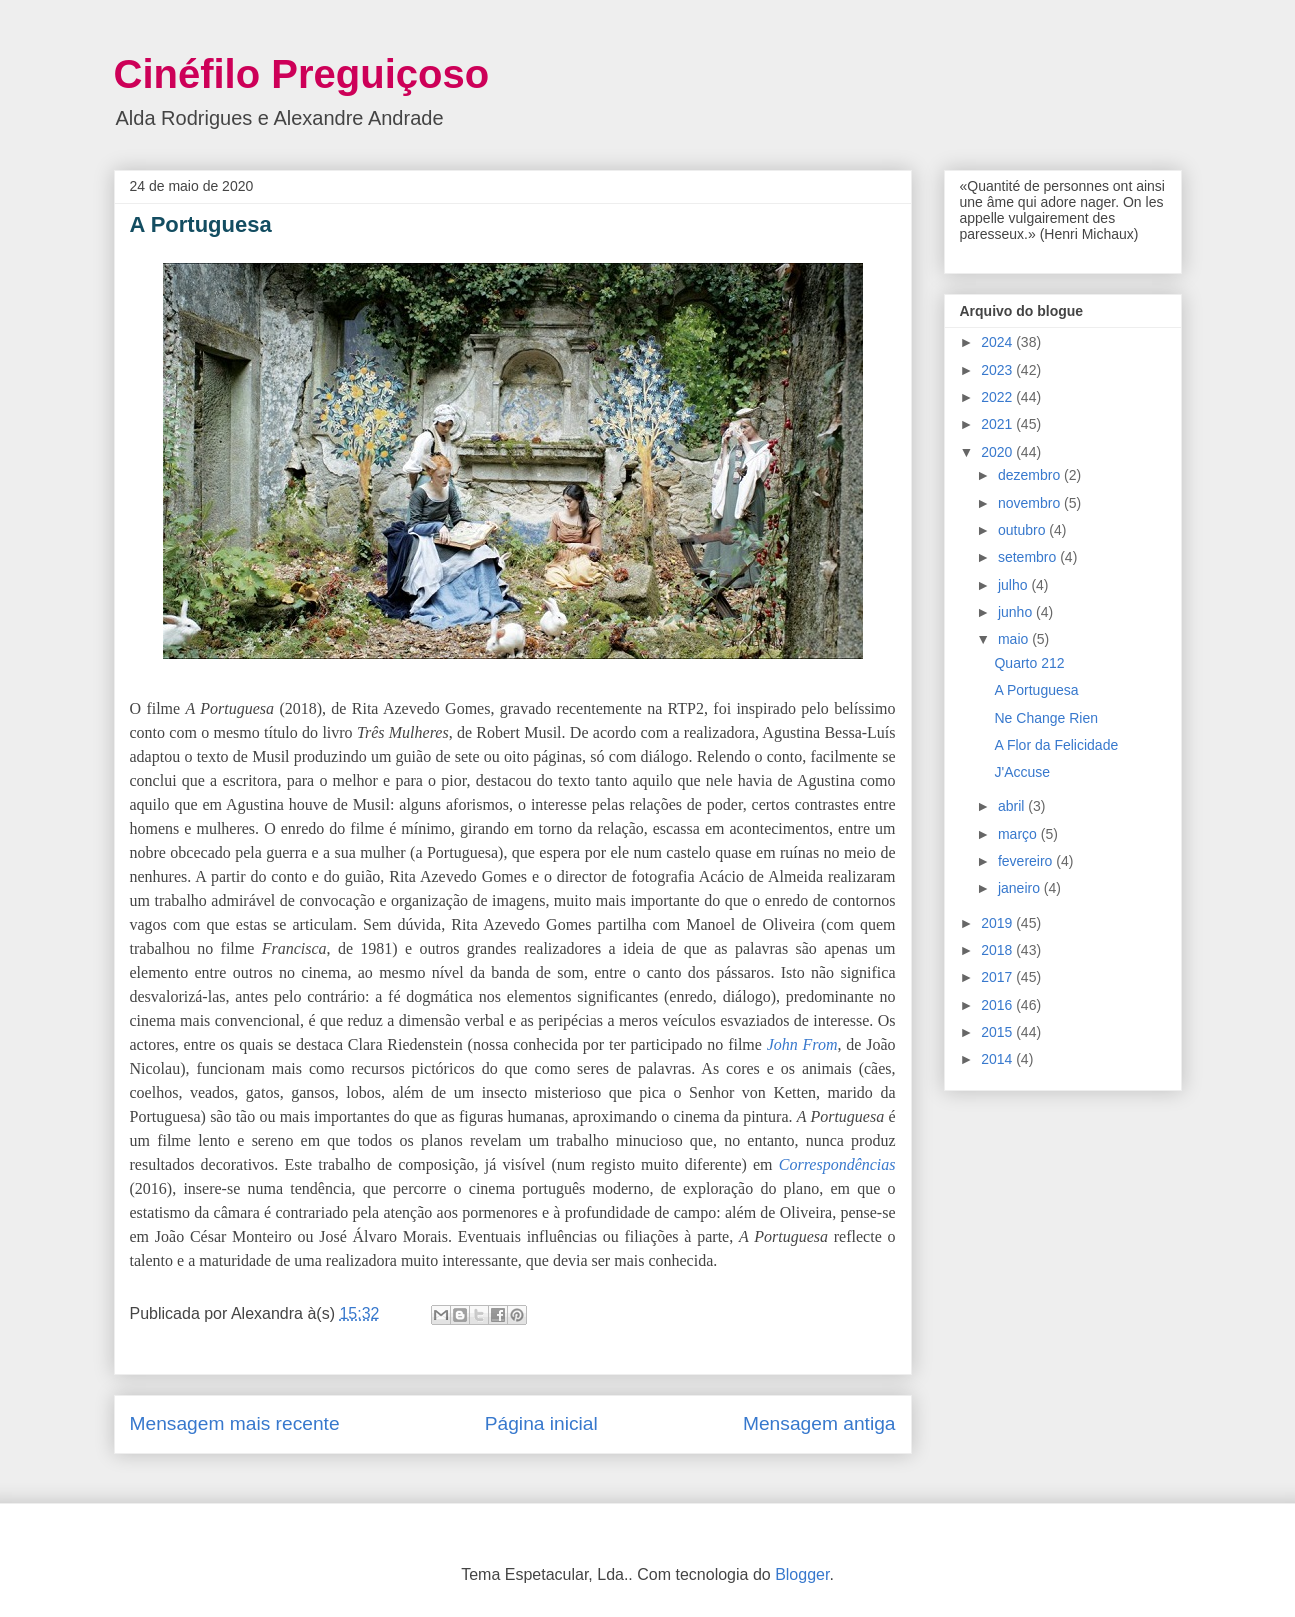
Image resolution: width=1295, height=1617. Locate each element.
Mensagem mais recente (235, 1423)
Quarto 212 (1029, 663)
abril (1013, 806)
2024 (998, 342)
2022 (998, 397)
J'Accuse (1022, 772)
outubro (1023, 530)
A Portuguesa (1036, 690)
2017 (998, 977)
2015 (998, 1032)
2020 (998, 452)
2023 (998, 370)
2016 (998, 1005)
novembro (1031, 503)
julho (1014, 585)
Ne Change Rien (1046, 718)
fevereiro (1027, 861)
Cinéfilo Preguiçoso (302, 74)
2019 (998, 923)
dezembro (1031, 475)
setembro (1029, 557)
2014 (998, 1059)
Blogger (802, 1574)
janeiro (1021, 888)
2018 (998, 950)
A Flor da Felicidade (1056, 745)
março (1019, 834)
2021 (998, 424)
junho (1017, 612)
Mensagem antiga (819, 1423)
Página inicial (541, 1423)
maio (1015, 639)
